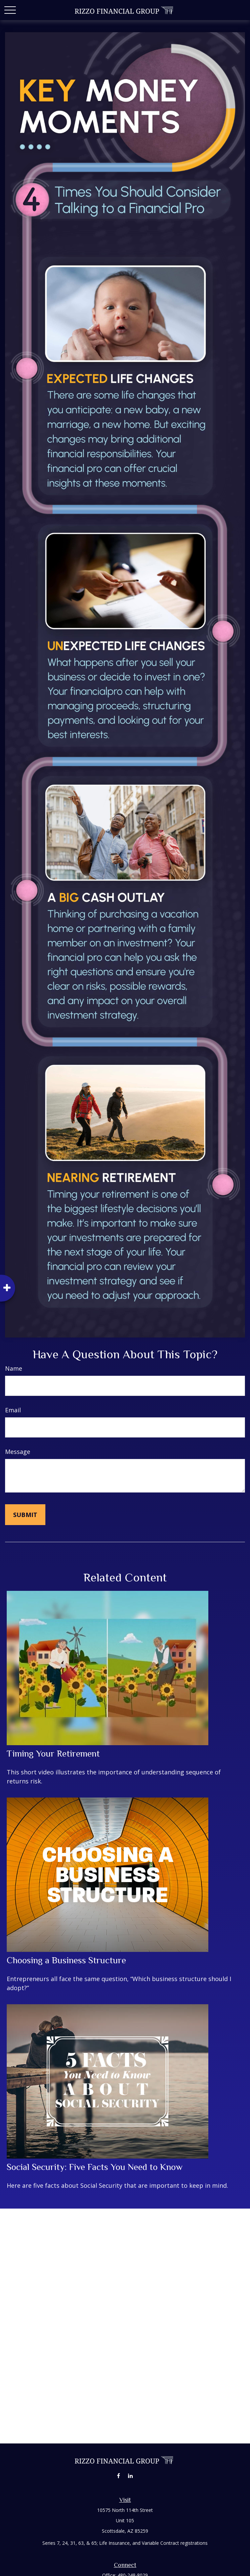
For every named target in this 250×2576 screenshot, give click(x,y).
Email (13, 1410)
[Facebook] (118, 2475)
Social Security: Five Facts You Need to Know (94, 2167)
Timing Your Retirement (53, 1754)
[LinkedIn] (130, 2475)
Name (13, 1368)
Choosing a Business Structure (66, 1960)
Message (17, 1452)
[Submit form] (25, 1514)
